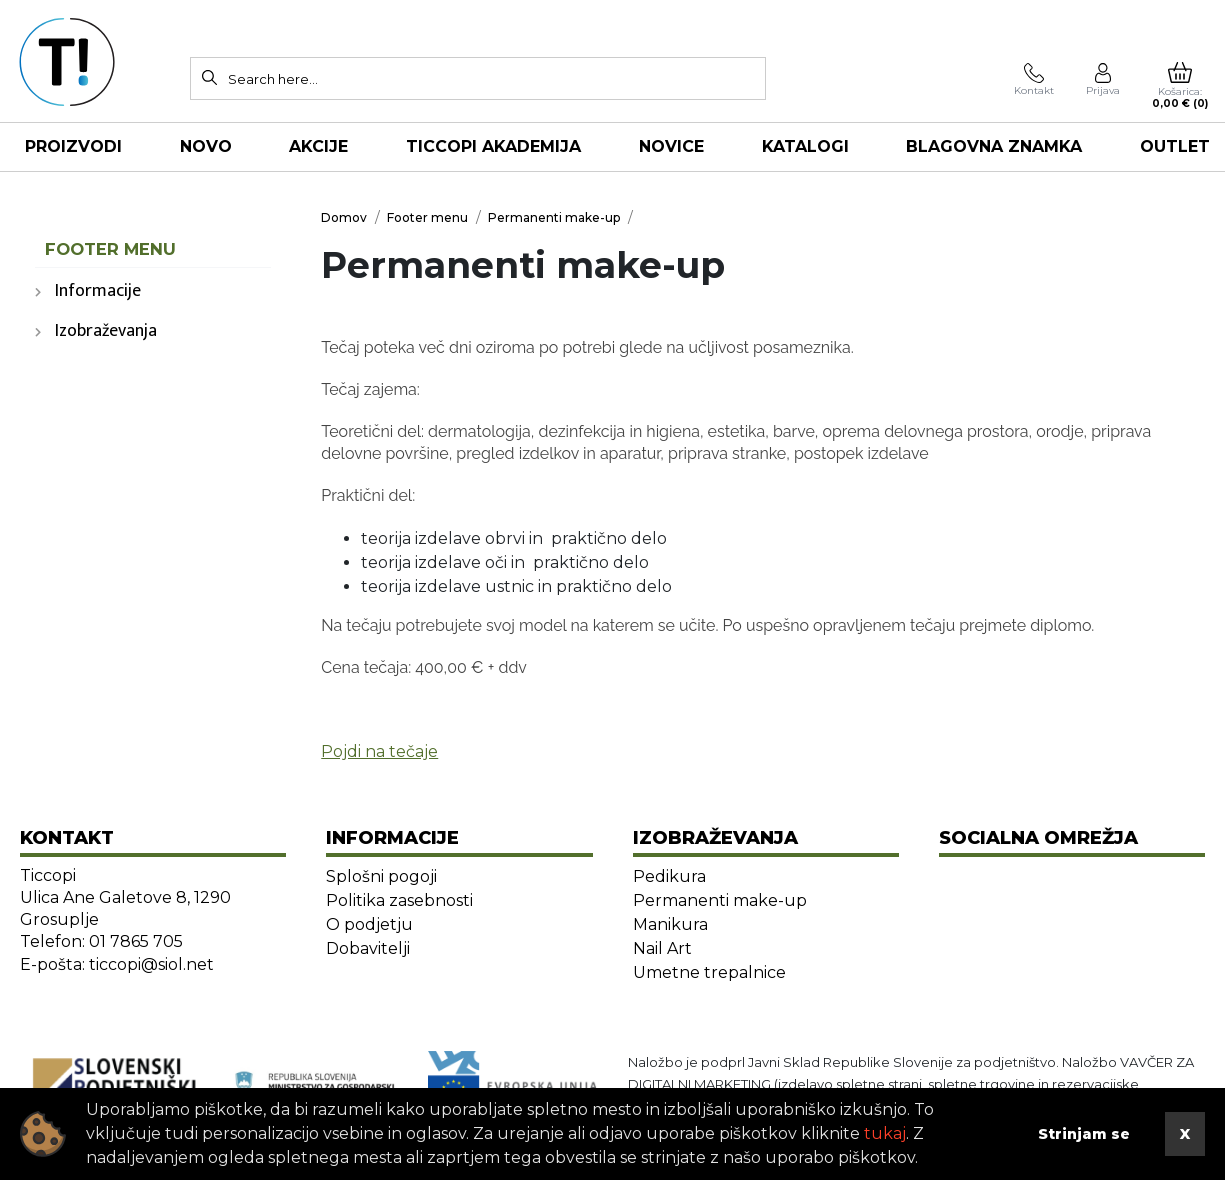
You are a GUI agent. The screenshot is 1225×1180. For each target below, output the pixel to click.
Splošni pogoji (381, 876)
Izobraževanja (106, 331)
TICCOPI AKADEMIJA (493, 146)
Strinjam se (1084, 1134)
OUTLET (1175, 146)
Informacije (98, 291)
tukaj (885, 1133)
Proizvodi (73, 146)
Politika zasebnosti (399, 900)
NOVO (206, 146)
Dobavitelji (368, 948)
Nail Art (662, 948)
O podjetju (369, 924)
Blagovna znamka (994, 146)
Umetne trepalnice (709, 972)
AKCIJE (318, 146)
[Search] (210, 77)
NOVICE (671, 146)
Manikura (670, 924)
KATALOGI (805, 146)
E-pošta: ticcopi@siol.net (117, 964)
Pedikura (669, 876)
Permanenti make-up (720, 900)
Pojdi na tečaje (379, 751)
